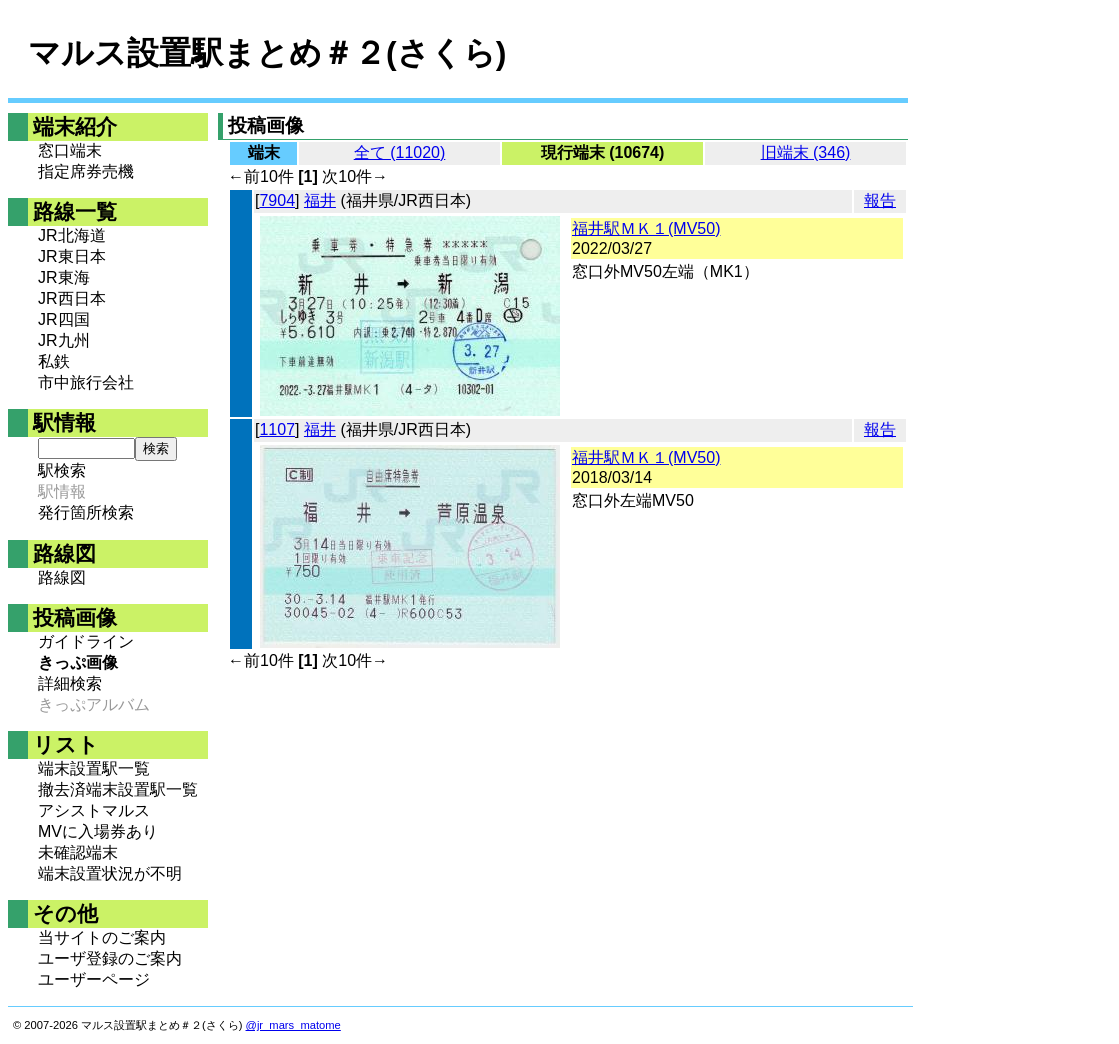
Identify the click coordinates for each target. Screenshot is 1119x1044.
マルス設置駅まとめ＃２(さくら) (267, 53)
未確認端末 (78, 852)
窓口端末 (70, 150)
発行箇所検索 (86, 512)
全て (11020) (400, 152)
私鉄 (54, 361)
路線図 (62, 577)
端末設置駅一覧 (94, 768)
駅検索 (62, 470)
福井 (320, 200)
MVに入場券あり (98, 831)
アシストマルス (94, 810)
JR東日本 (72, 256)
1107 (277, 429)
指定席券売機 (86, 171)
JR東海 (64, 277)
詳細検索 (70, 683)
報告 (880, 200)
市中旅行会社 (86, 382)
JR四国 (64, 319)
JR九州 (64, 340)
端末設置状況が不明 (110, 873)
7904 (277, 200)
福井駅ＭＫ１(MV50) (646, 228)
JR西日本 (72, 298)
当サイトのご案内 (102, 937)
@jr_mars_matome (293, 1025)
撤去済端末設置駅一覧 (118, 789)
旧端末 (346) (806, 152)
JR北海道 (72, 235)
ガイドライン (86, 641)
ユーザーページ (94, 979)
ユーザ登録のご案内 (110, 958)
